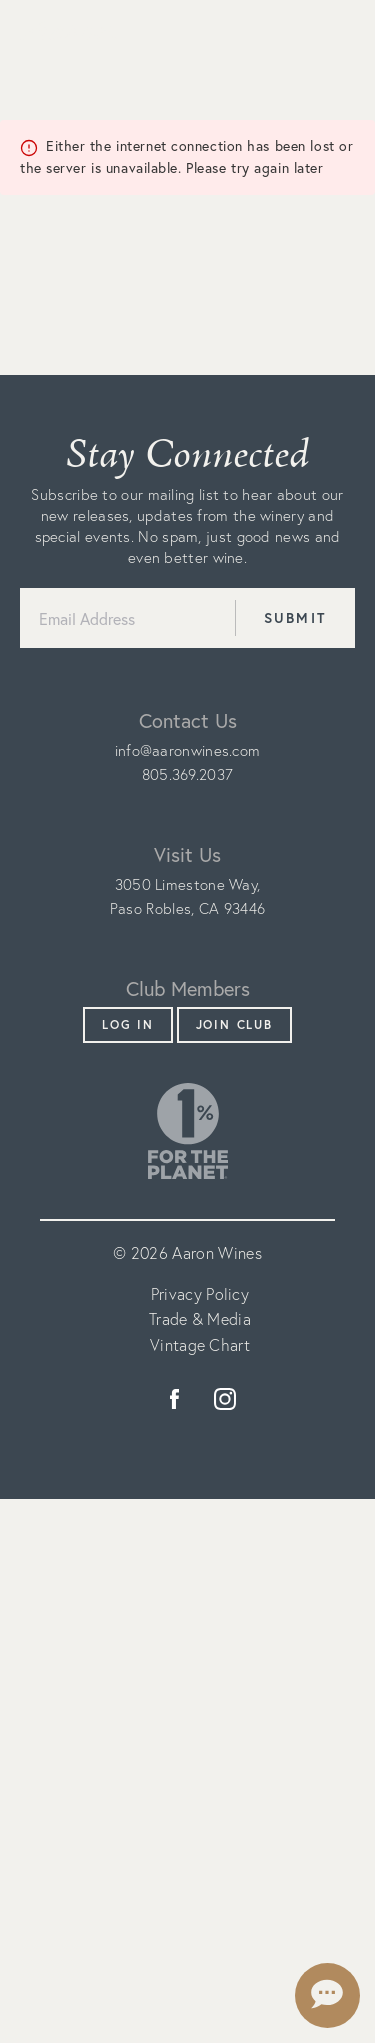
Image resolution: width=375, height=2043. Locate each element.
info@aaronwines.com (188, 750)
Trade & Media (200, 1319)
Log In (128, 1024)
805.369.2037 (188, 774)
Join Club (234, 1024)
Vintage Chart (200, 1345)
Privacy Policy (200, 1294)
